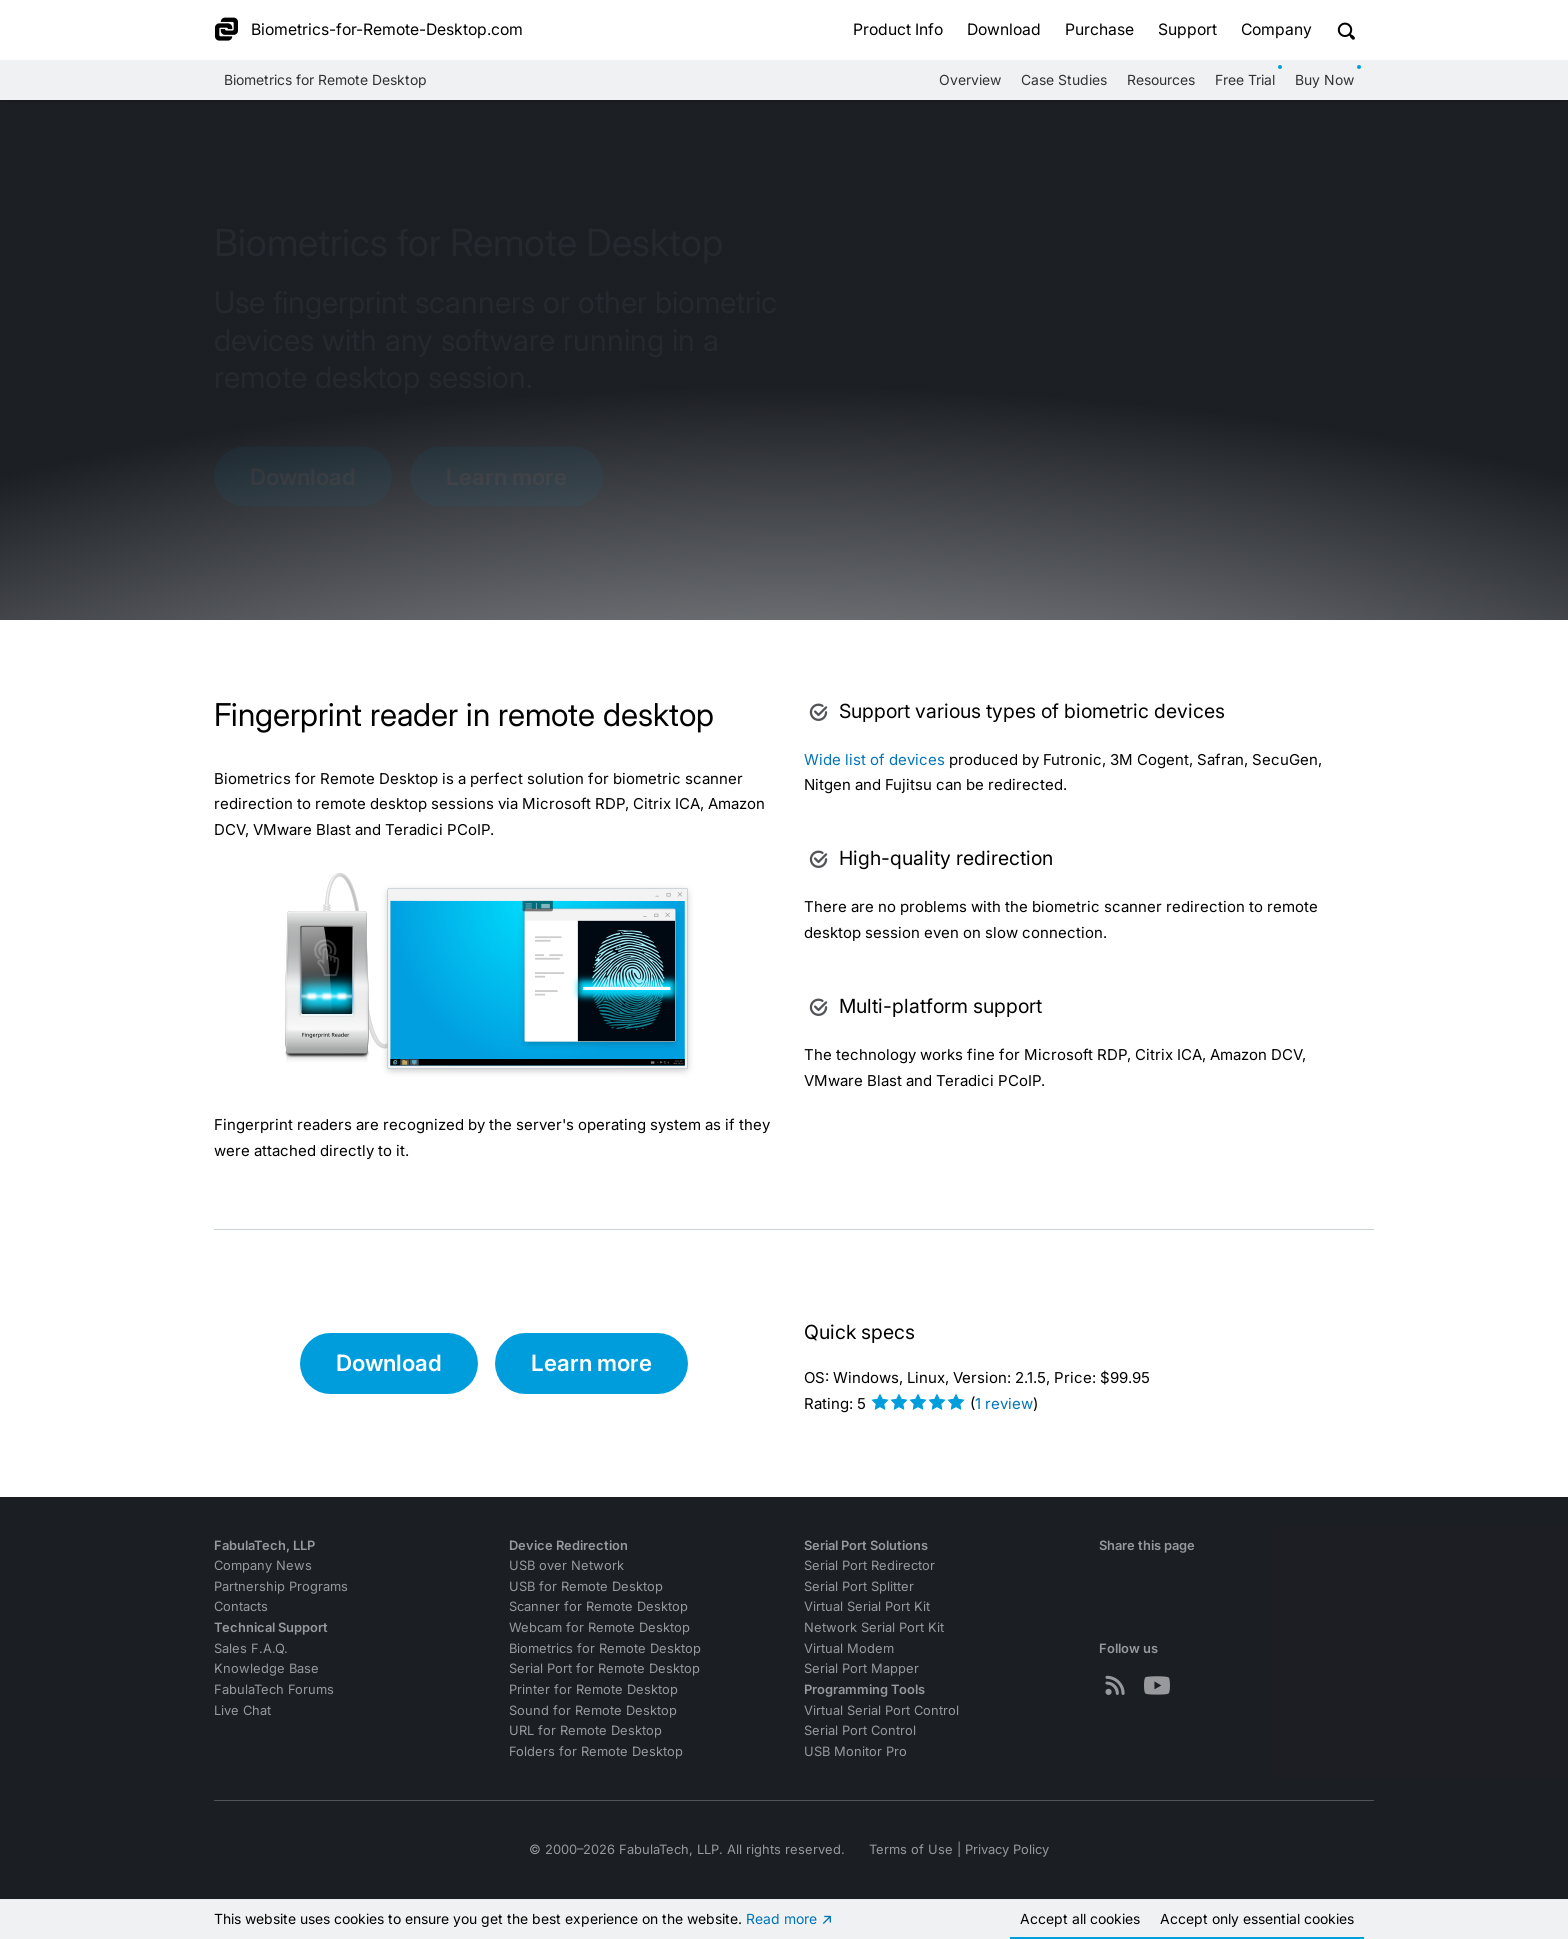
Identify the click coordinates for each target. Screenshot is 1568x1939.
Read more (781, 1918)
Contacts (241, 1606)
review (1004, 1403)
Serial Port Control (860, 1730)
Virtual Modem (849, 1648)
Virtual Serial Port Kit (867, 1606)
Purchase (1099, 29)
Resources (1161, 79)
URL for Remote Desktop (585, 1730)
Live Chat (242, 1710)
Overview (970, 79)
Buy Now (1324, 79)
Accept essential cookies (1257, 1918)
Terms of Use (911, 1849)
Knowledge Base (266, 1668)
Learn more (506, 475)
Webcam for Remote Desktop (599, 1627)
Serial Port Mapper (861, 1668)
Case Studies (1064, 79)
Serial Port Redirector (869, 1565)
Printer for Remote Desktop (593, 1689)
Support (1187, 29)
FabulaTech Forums (274, 1689)
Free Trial (1245, 79)
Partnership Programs (281, 1586)
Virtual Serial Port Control (881, 1710)
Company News (263, 1565)
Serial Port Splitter (859, 1586)
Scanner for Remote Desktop (598, 1606)
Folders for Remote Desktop (596, 1751)
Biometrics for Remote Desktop (325, 79)
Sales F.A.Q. (251, 1648)
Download (1004, 29)
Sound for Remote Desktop (593, 1710)
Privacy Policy (1007, 1849)
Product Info (898, 29)
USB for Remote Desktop (586, 1586)
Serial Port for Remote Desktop (604, 1668)
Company (1276, 29)
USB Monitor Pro (855, 1751)
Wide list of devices (874, 759)
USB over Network (566, 1565)
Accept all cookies (1080, 1918)
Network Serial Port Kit (874, 1627)
